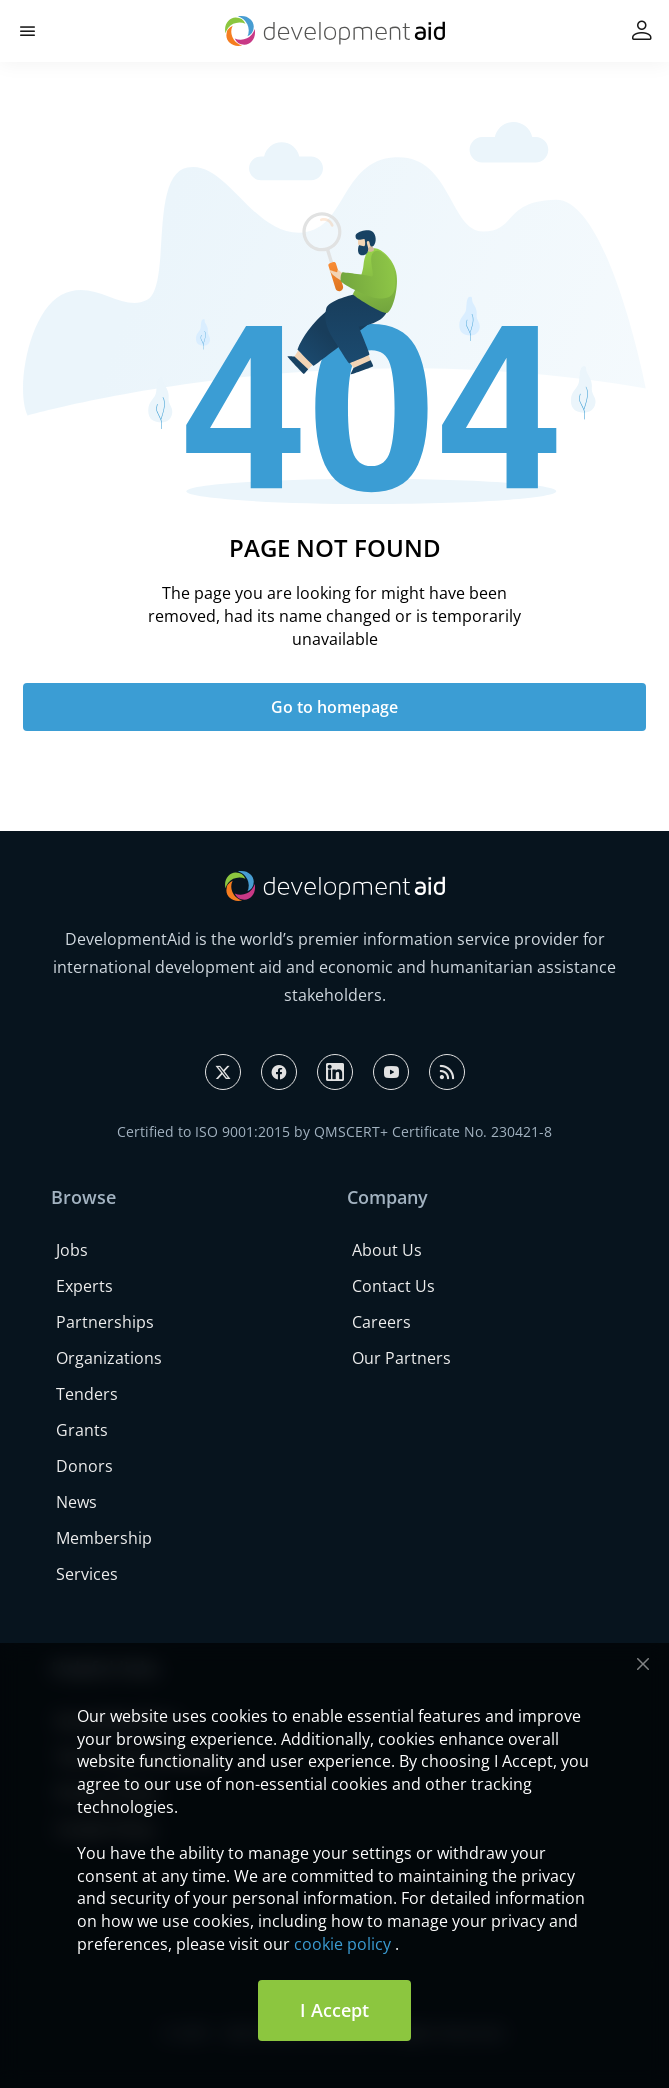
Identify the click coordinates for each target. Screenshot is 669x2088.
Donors (84, 1466)
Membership (104, 1538)
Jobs (72, 1250)
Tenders (87, 1394)
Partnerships (105, 1322)
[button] (27, 31)
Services (87, 1574)
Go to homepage (334, 707)
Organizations (109, 1358)
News (76, 1502)
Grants (82, 1430)
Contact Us (393, 1286)
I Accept (334, 2010)
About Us (387, 1250)
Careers (381, 1322)
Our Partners (401, 1358)
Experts (84, 1286)
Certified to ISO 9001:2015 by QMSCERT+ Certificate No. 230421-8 (334, 1131)
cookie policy (342, 1944)
